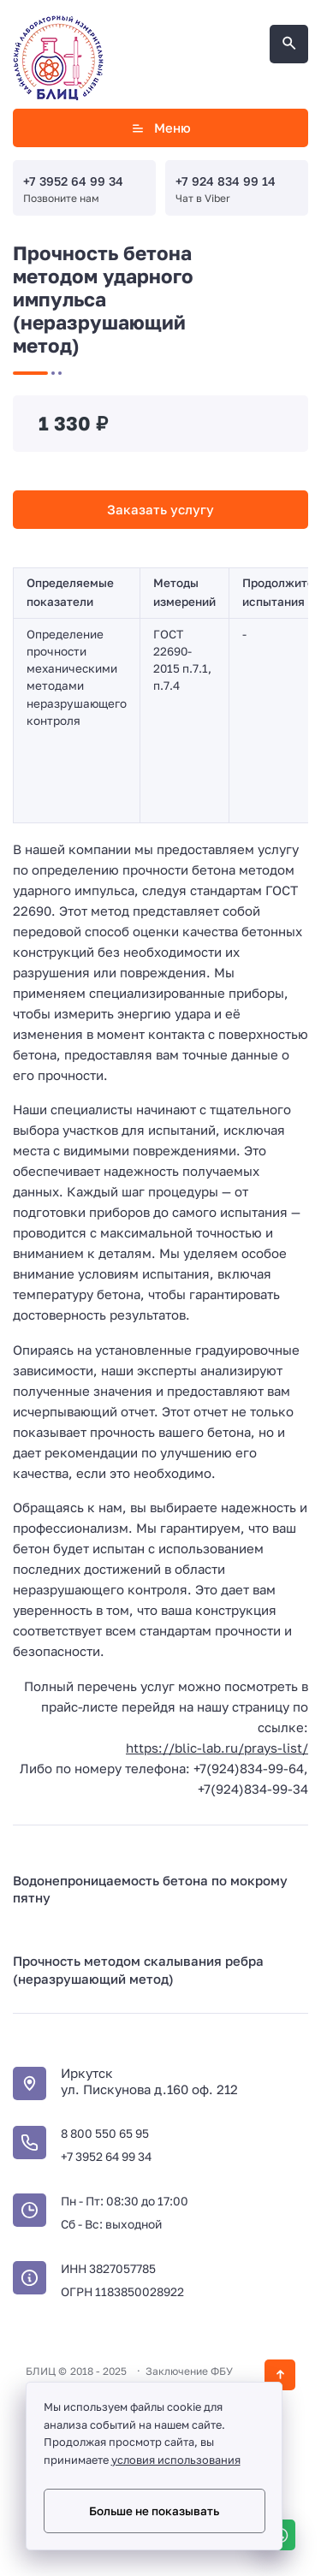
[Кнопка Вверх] (280, 2374)
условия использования (176, 2460)
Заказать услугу (160, 509)
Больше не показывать (154, 2511)
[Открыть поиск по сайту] (289, 44)
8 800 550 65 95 (105, 2133)
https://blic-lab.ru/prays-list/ (217, 1747)
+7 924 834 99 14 (225, 181)
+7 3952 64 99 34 (73, 181)
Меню (160, 128)
